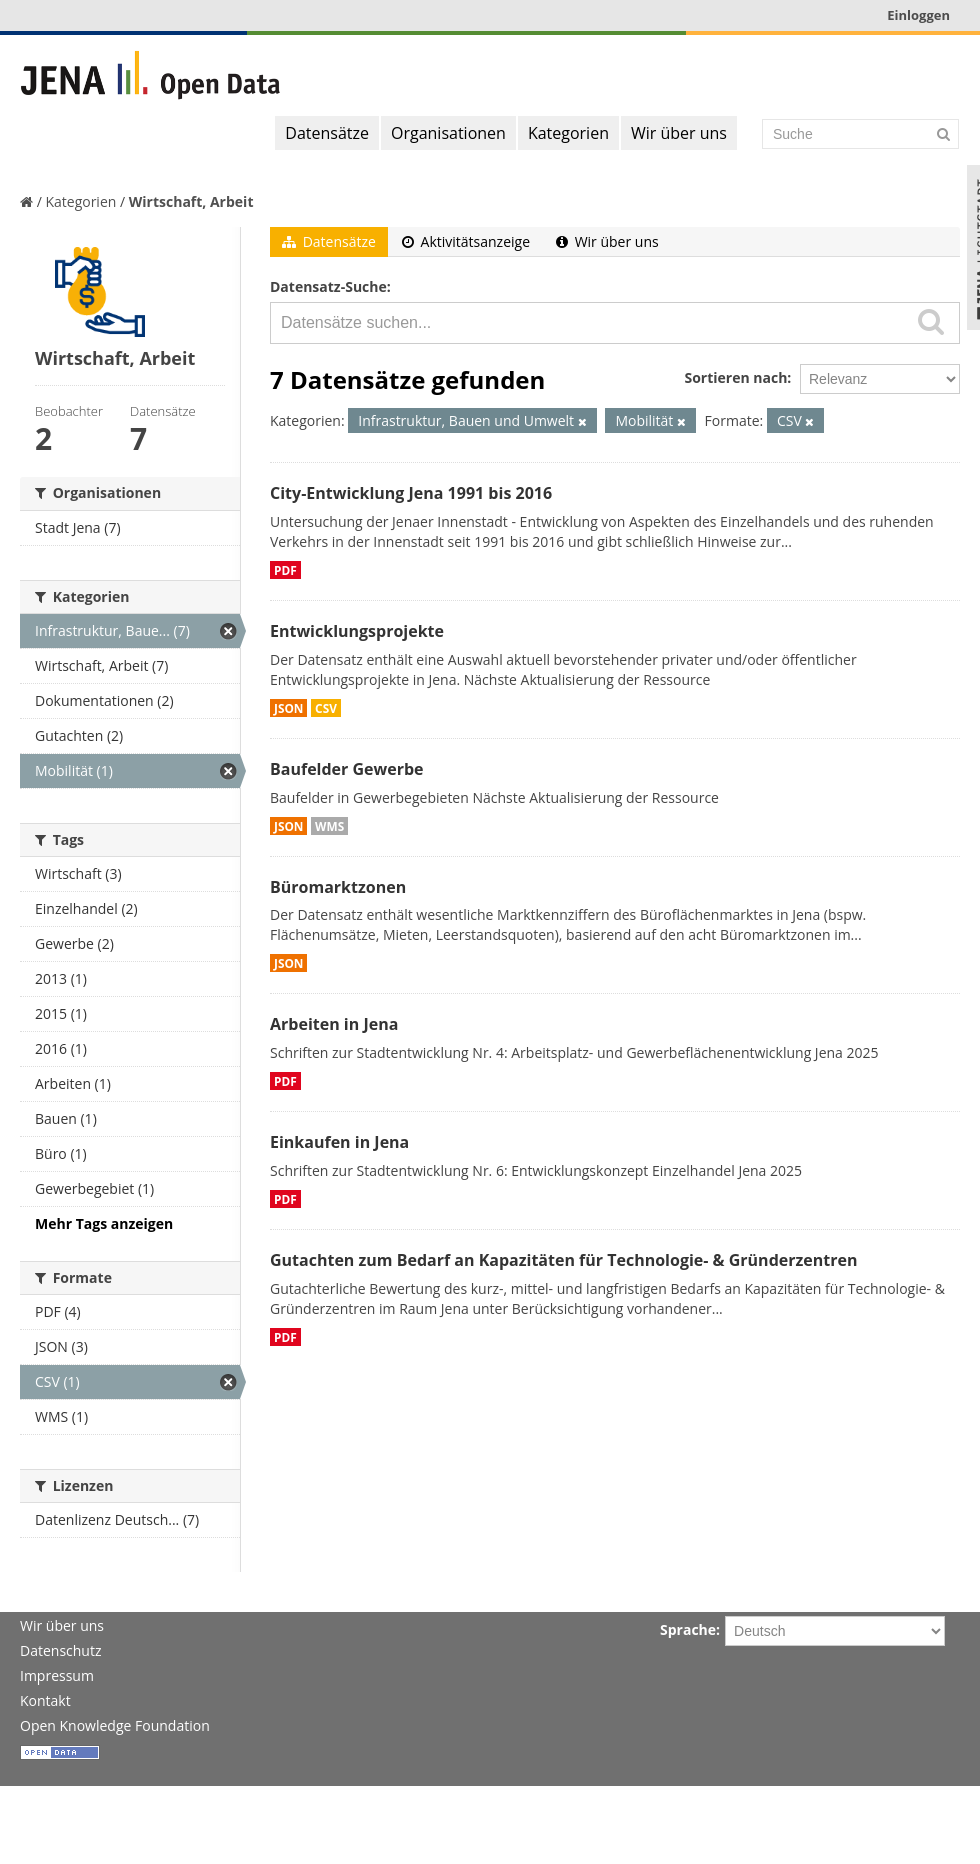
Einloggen (918, 15)
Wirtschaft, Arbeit (191, 201)
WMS (329, 826)
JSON (288, 708)
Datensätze (327, 133)
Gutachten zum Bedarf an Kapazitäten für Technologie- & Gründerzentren (563, 1260)
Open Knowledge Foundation (115, 1725)
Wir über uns (679, 133)
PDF (285, 570)
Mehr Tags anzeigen (104, 1223)
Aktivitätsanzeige (466, 241)
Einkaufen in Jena (339, 1142)
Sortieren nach (735, 377)
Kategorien (568, 133)
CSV (326, 708)
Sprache (688, 1629)
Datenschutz (60, 1650)
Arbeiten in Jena (334, 1024)
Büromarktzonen (338, 887)
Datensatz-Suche (328, 286)
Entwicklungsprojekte (357, 631)
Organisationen (448, 133)
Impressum (57, 1675)
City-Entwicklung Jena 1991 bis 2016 (411, 493)
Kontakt (45, 1700)
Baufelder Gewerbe (347, 769)
